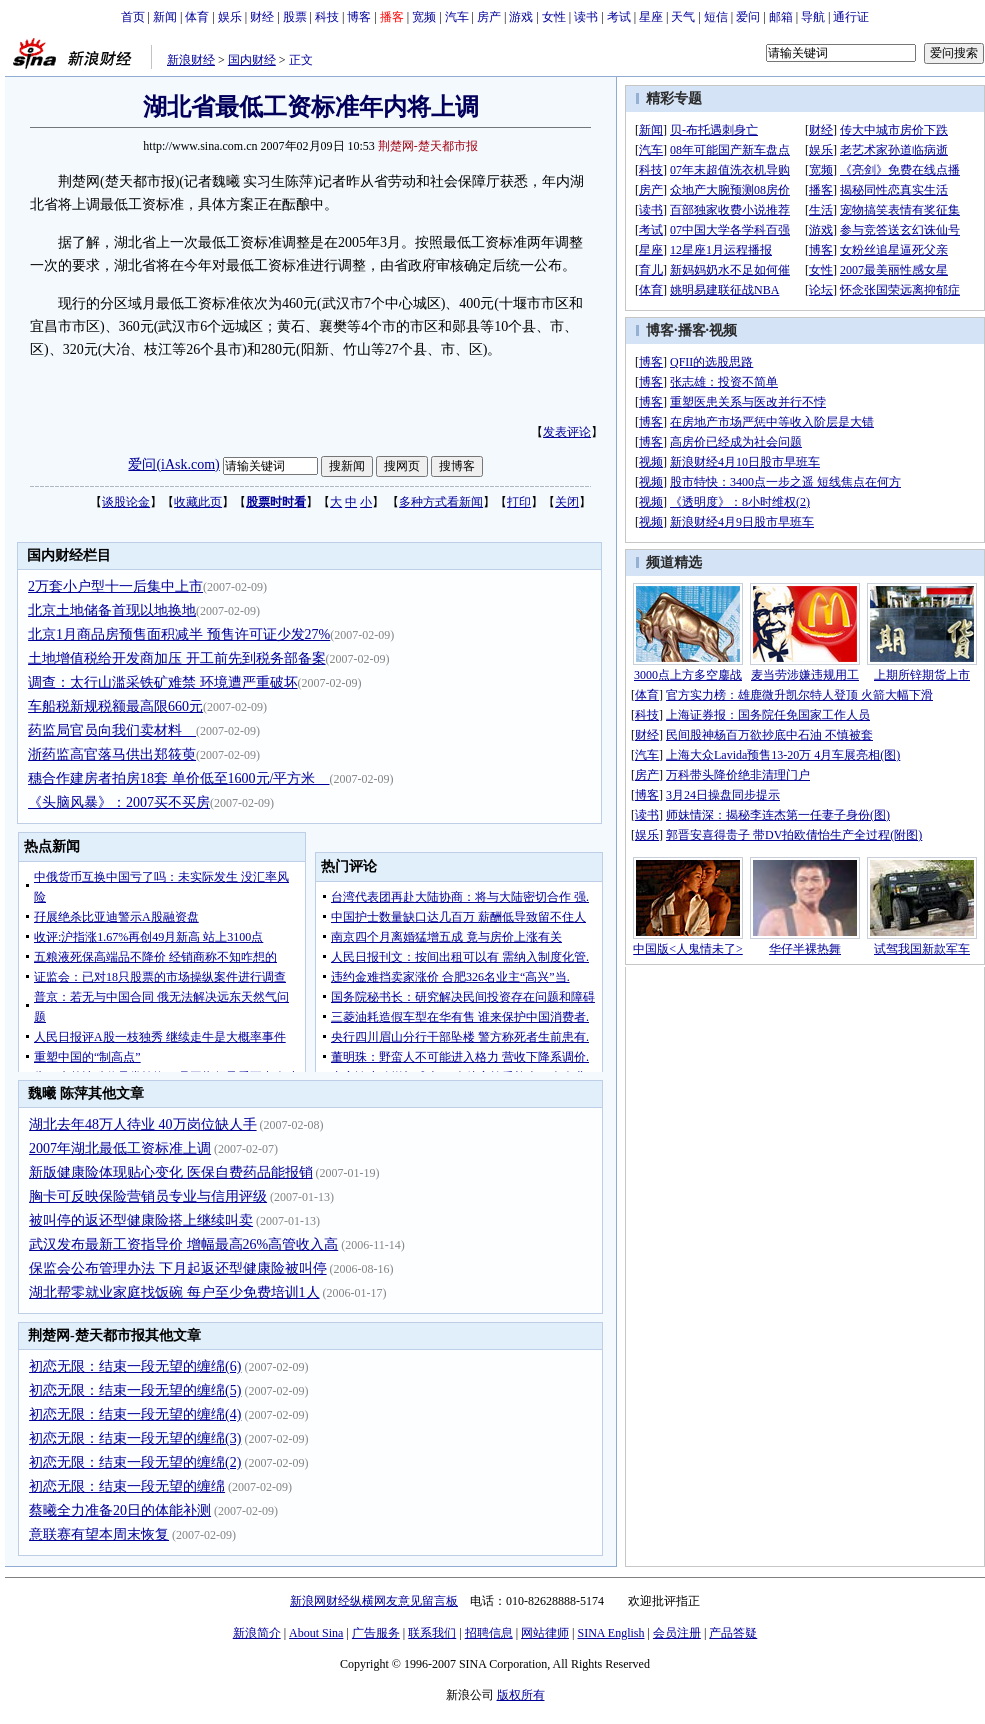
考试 (619, 17)
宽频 (424, 17)
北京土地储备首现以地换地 (112, 610)
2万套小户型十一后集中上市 (115, 586)
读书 (586, 17)
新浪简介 (257, 1633)
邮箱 (781, 17)
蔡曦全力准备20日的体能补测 (120, 1510)
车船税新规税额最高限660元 (115, 706)
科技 (327, 17)
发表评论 (567, 432)
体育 (197, 17)
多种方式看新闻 (441, 502)
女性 (554, 17)
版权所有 (521, 1695)
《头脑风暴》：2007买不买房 (119, 802)
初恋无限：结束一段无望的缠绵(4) (135, 1414)
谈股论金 (126, 502)
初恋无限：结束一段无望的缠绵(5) (135, 1390)
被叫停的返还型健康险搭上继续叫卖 (141, 1220)
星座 (651, 17)
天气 (683, 17)
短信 (716, 17)
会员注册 (677, 1633)
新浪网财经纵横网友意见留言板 (374, 1601)
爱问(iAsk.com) (173, 464)
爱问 (748, 17)
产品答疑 (733, 1633)
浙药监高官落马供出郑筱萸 (112, 754)
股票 (295, 17)
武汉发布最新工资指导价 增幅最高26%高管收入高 (183, 1244)
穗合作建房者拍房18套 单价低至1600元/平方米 (178, 778)
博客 (359, 17)
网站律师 (545, 1633)
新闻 (165, 17)
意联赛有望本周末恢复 (99, 1534)
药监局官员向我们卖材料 (112, 730)
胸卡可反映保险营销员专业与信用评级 (148, 1196)
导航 (813, 17)
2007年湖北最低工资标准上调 (120, 1148)
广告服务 (376, 1633)
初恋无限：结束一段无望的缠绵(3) (135, 1438)
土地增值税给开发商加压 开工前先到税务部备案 (177, 658)
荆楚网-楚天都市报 (428, 146)
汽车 (457, 17)
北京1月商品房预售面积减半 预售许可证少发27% (179, 634)
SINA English (610, 1633)
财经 (262, 17)
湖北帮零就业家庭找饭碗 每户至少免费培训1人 (174, 1292)
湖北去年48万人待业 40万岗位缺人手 (143, 1124)
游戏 (521, 17)
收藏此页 (198, 502)
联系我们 (432, 1633)
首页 (133, 17)
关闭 (567, 502)
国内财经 (252, 60)
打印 (519, 502)
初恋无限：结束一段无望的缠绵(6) (135, 1366)
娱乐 (230, 17)
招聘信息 (489, 1633)
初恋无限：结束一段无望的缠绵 (127, 1486)
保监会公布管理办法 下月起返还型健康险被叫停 (178, 1268)
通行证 (851, 17)
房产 (489, 17)
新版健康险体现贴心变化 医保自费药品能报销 (171, 1172)
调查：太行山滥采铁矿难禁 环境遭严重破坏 (163, 682)
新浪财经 (191, 60)
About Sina (316, 1633)
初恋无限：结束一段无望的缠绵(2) (135, 1462)
